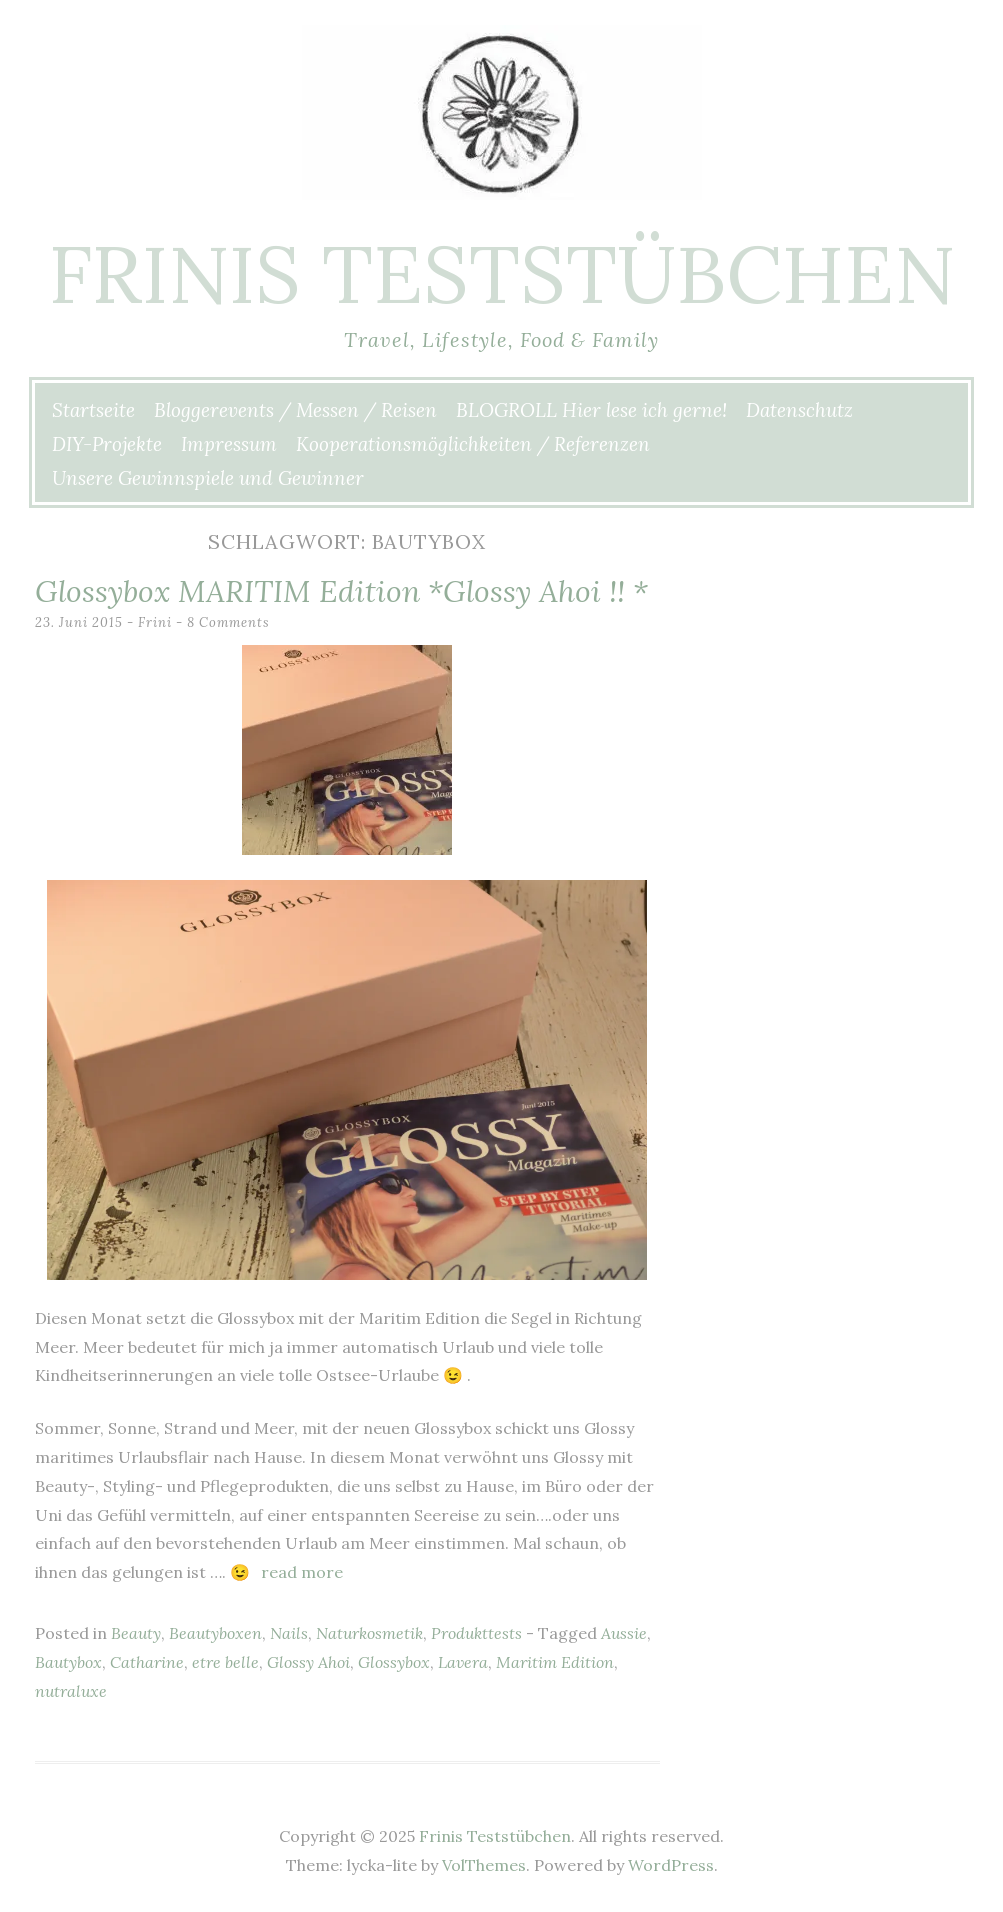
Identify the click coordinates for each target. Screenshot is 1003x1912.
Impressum (229, 444)
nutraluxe (71, 1691)
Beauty (136, 1633)
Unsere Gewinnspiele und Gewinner (208, 478)
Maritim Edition (555, 1662)
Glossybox (394, 1662)
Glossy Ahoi (308, 1662)
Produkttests (476, 1633)
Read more (302, 1572)
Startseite (93, 410)
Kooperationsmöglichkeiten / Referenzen (473, 444)
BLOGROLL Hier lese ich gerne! (591, 410)
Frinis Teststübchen (502, 274)
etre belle (225, 1662)
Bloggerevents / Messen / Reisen (295, 410)
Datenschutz (799, 410)
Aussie (624, 1633)
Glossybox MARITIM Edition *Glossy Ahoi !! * (341, 591)
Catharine (147, 1662)
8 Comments (228, 622)
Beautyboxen (215, 1633)
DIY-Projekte (107, 444)
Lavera (463, 1662)
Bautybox (68, 1662)
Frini (155, 622)
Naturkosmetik (369, 1633)
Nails (289, 1633)
